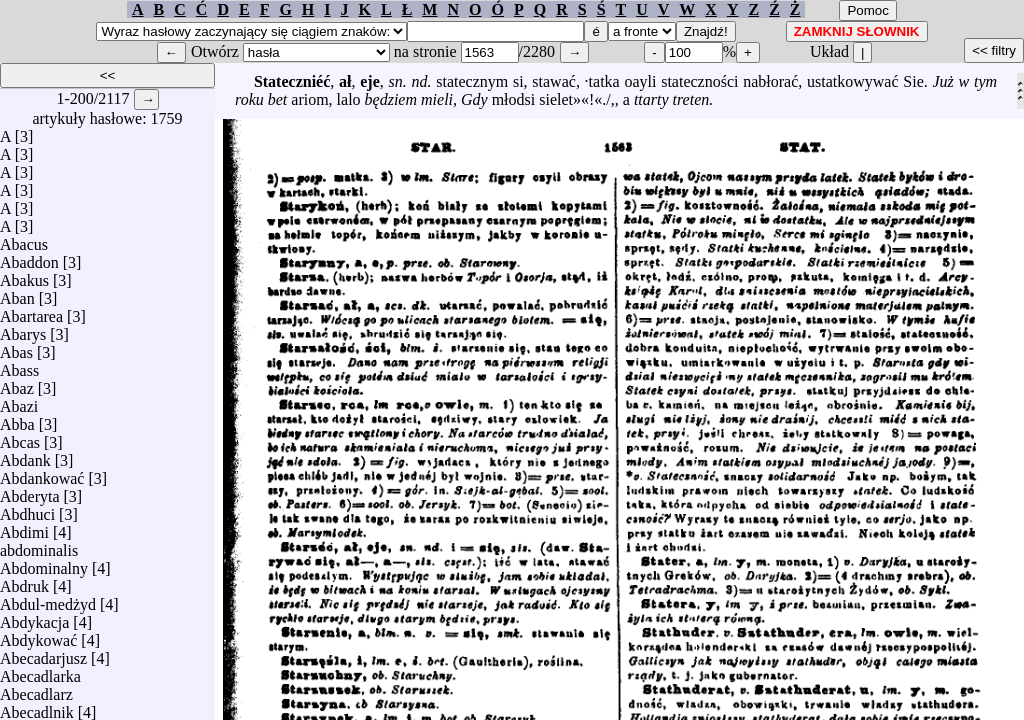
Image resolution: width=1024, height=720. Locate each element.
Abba (17, 419)
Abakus (24, 275)
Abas (16, 347)
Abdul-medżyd (48, 599)
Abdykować (38, 635)
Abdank (25, 455)
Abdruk (24, 581)
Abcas (20, 437)
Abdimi (24, 527)
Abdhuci (27, 509)
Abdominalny (44, 563)
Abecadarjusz (43, 653)
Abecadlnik (37, 707)
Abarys (23, 329)
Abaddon (29, 257)
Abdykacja (34, 617)
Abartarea (31, 311)
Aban (17, 293)
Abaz (17, 383)
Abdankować (42, 473)
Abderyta (30, 491)
